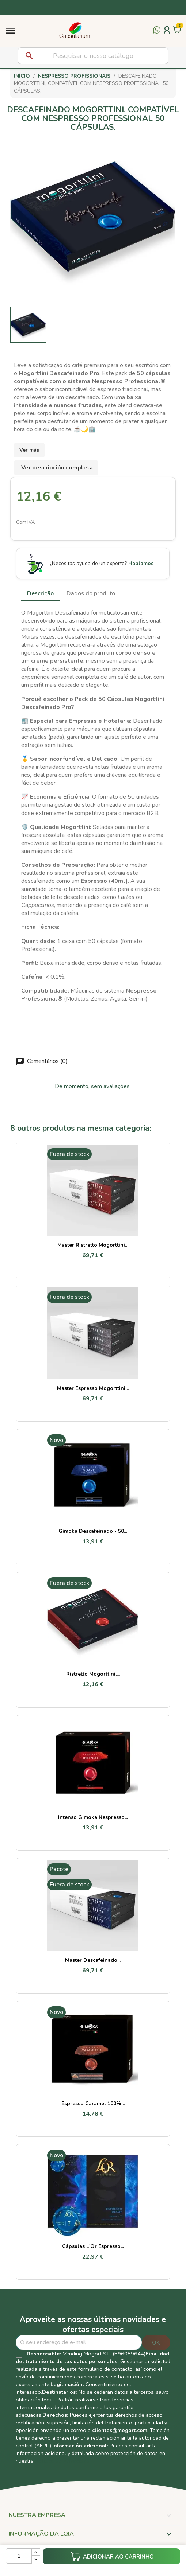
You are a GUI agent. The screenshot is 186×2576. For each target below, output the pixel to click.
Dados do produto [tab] (91, 593)
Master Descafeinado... (93, 1960)
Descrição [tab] (40, 593)
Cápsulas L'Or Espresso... (93, 2246)
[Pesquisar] (93, 56)
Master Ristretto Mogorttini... (92, 1245)
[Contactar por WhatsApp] (156, 34)
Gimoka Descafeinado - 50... (92, 1531)
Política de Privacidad (62, 2460)
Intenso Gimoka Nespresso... (93, 1817)
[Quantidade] (19, 2556)
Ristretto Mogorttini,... (93, 1674)
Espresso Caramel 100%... (93, 2103)
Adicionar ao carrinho (112, 2556)
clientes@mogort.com (119, 2430)
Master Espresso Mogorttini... (93, 1388)
